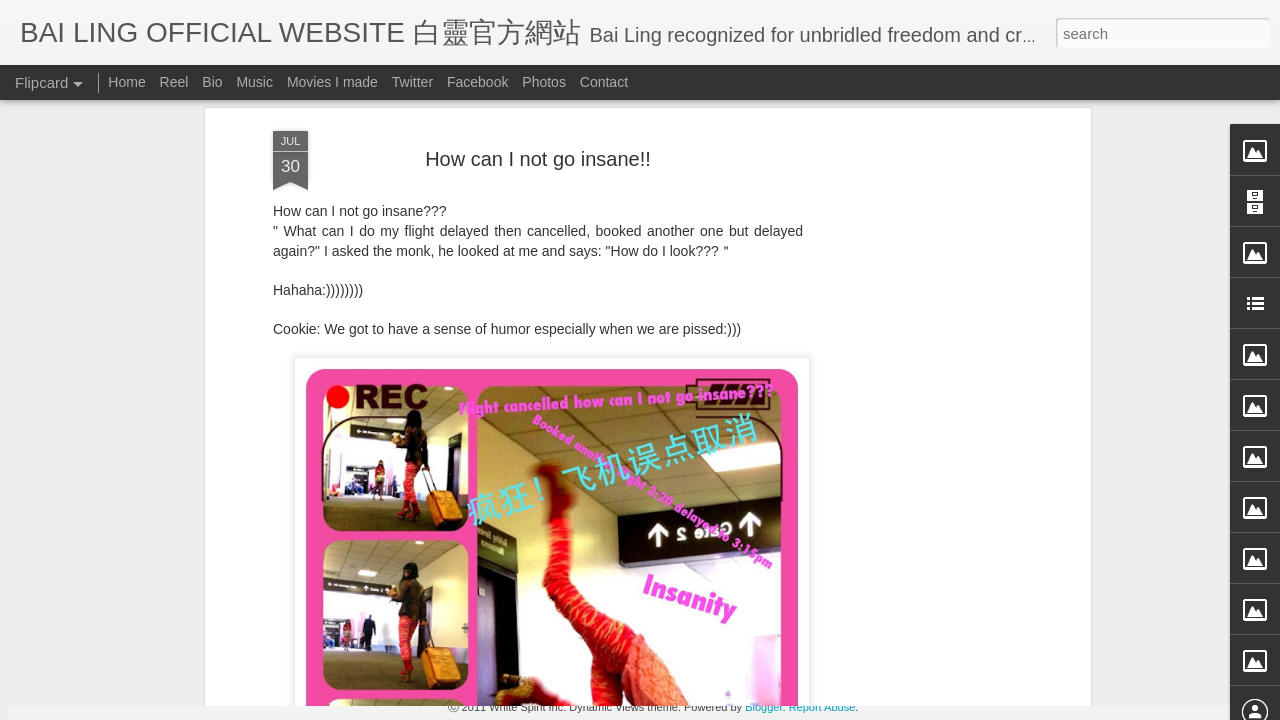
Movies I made (332, 82)
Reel (174, 82)
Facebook (477, 82)
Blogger (763, 707)
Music (254, 82)
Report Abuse (822, 707)
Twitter (412, 82)
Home (126, 82)
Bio (212, 82)
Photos (544, 82)
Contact (604, 82)
